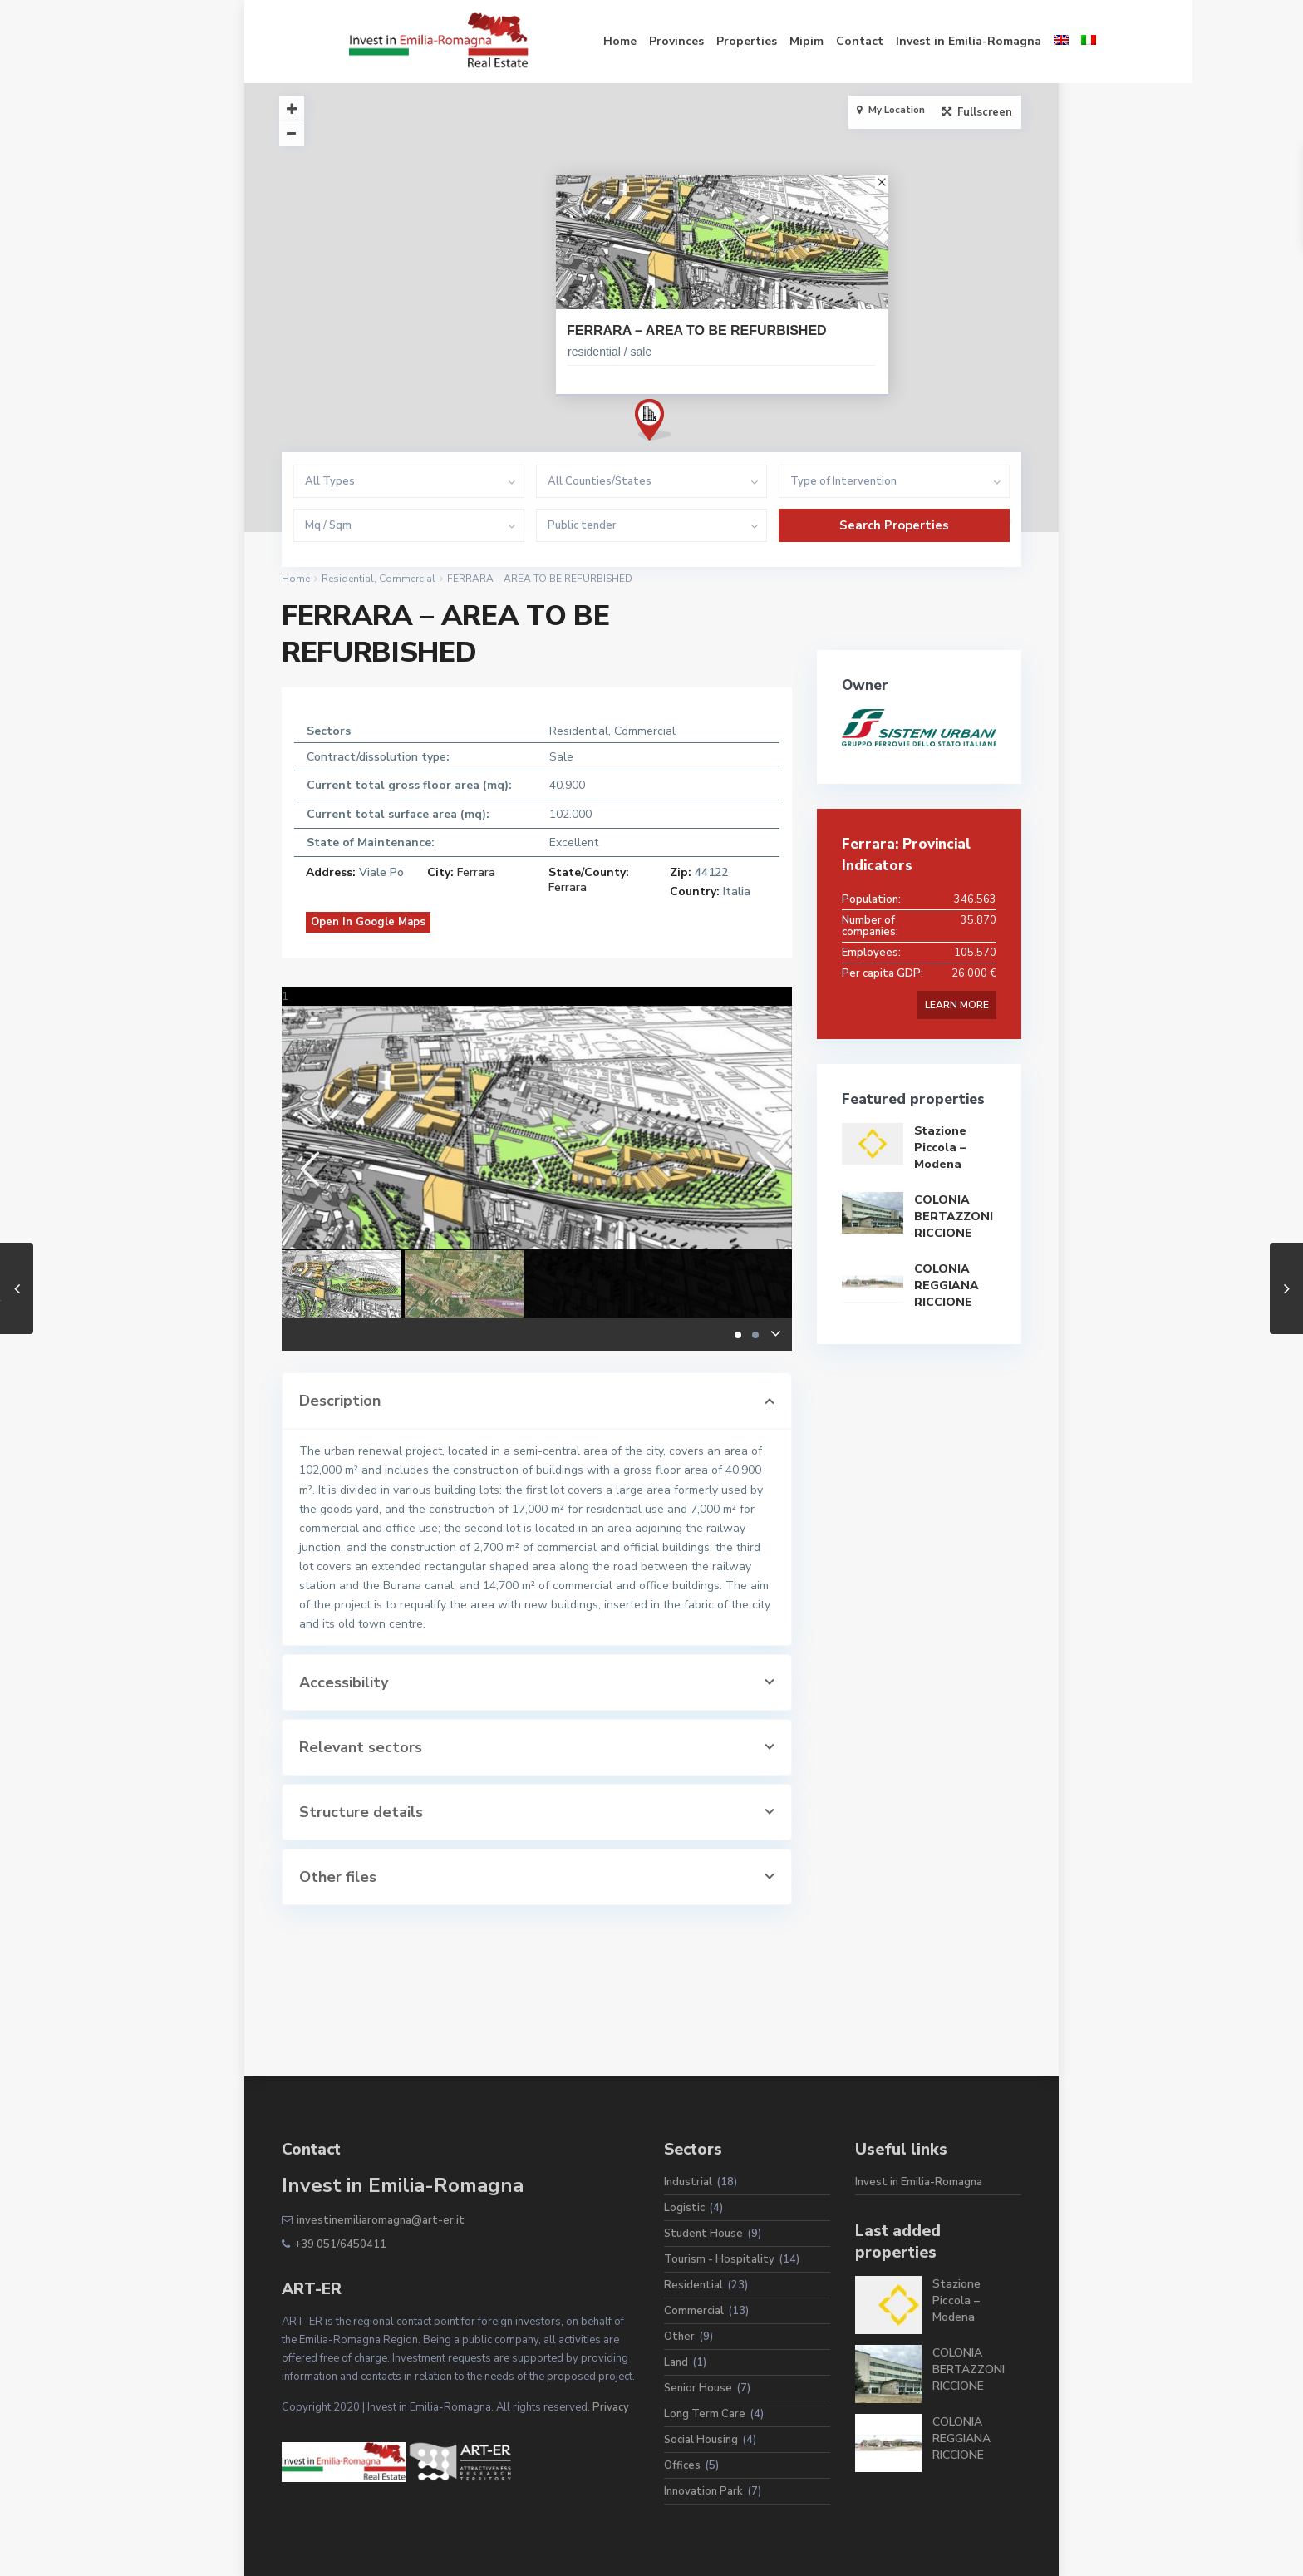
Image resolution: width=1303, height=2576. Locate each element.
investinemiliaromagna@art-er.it (381, 2220)
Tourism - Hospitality (719, 2259)
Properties (679, 41)
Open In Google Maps (368, 921)
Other (679, 2336)
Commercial (407, 578)
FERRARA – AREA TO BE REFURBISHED (697, 330)
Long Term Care (704, 2413)
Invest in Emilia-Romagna (901, 41)
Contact (792, 41)
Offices (682, 2465)
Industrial (688, 2182)
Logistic (684, 2207)
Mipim (739, 41)
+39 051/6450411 (340, 2244)
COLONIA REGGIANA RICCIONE (946, 1285)
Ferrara (476, 872)
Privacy (610, 2407)
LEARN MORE (957, 1005)
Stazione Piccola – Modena (940, 1147)
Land (676, 2362)
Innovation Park (703, 2491)
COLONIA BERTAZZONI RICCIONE (953, 1216)
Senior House (698, 2388)
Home (552, 41)
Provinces (609, 41)
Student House (703, 2233)
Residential (348, 578)
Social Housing (701, 2439)
